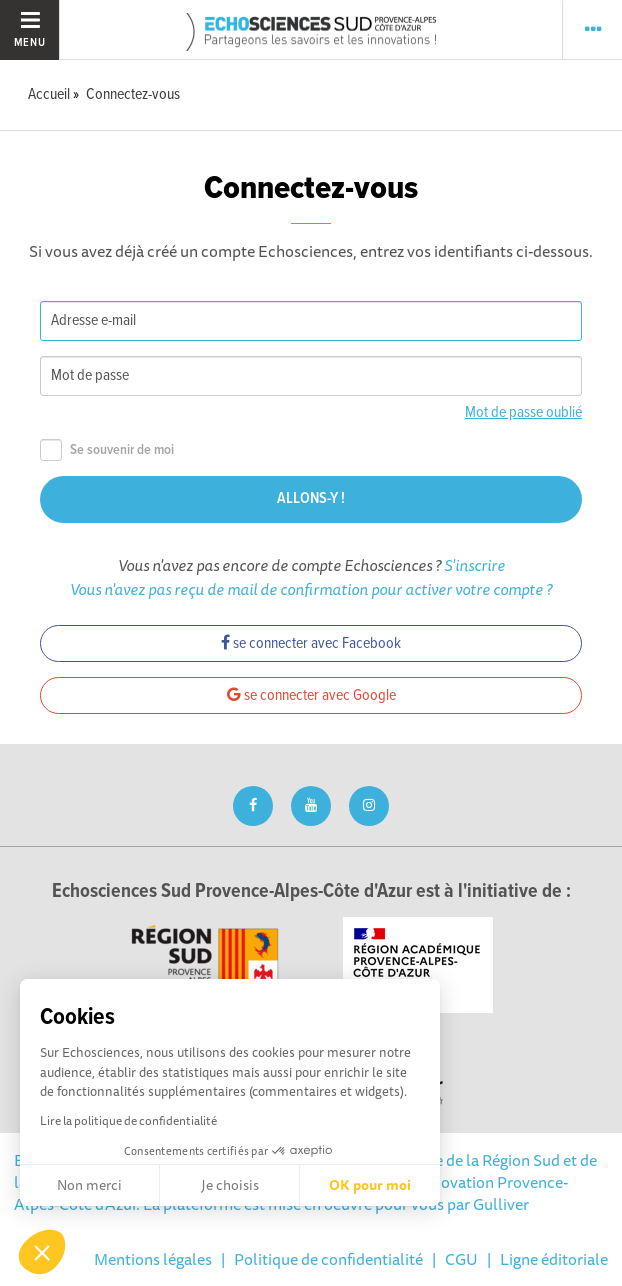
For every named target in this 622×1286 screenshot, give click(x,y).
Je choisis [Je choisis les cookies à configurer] (230, 1185)
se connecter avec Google (311, 695)
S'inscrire (474, 565)
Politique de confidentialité (328, 1259)
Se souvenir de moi (107, 450)
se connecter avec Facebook (311, 643)
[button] (42, 1252)
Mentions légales (153, 1259)
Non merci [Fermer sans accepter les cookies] (89, 1185)
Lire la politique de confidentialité (128, 1120)
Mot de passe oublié (523, 412)
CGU (461, 1259)
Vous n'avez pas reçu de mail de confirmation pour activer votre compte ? (311, 589)
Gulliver (501, 1204)
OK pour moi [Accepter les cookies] (370, 1185)
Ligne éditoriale (554, 1259)
